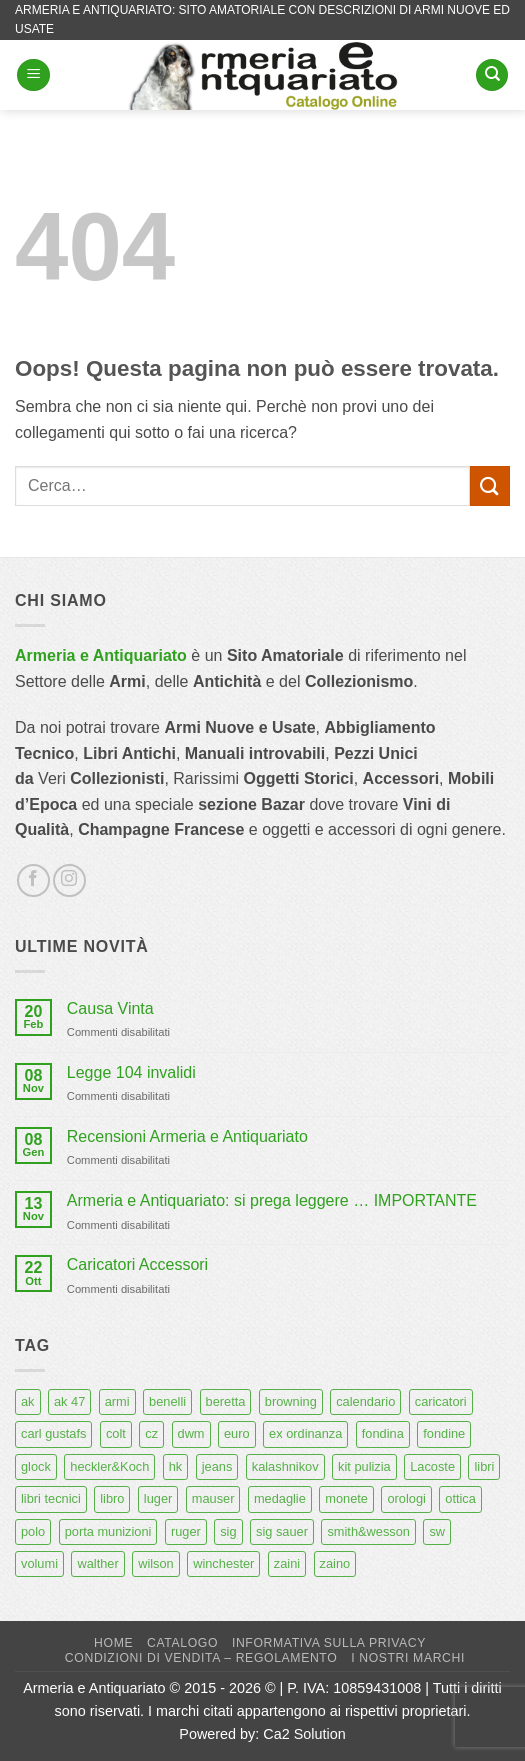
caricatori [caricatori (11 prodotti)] (441, 1401)
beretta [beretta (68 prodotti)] (226, 1401)
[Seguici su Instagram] (69, 880)
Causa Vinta (110, 1008)
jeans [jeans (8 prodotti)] (217, 1466)
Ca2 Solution (304, 1734)
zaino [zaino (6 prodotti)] (335, 1563)
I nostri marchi (408, 1658)
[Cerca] (492, 75)
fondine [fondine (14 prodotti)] (444, 1433)
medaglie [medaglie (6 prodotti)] (280, 1498)
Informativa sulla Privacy (329, 1643)
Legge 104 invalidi (131, 1072)
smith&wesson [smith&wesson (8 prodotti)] (368, 1531)
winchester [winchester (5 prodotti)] (223, 1563)
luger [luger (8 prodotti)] (158, 1498)
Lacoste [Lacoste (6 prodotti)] (432, 1466)
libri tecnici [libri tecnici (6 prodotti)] (51, 1498)
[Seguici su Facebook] (33, 880)
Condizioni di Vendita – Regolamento (201, 1658)
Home (113, 1643)
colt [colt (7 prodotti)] (116, 1433)
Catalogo (182, 1643)
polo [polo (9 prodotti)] (33, 1531)
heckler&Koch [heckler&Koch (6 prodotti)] (109, 1466)
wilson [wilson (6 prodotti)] (156, 1563)
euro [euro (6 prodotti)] (237, 1433)
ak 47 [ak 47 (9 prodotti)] (69, 1401)
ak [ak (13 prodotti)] (28, 1401)
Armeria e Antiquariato (101, 655)
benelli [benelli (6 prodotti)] (167, 1401)
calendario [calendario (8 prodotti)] (365, 1401)
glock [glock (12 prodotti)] (36, 1466)
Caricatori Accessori (137, 1264)
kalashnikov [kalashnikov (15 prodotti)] (285, 1466)
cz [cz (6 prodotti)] (151, 1433)
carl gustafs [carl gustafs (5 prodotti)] (53, 1433)
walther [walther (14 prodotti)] (97, 1563)
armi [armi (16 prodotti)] (117, 1401)
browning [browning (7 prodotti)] (291, 1401)
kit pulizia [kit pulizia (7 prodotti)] (364, 1466)
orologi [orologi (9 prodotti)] (406, 1498)
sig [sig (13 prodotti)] (228, 1531)
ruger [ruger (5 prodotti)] (186, 1531)
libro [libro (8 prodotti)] (112, 1498)
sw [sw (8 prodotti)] (437, 1531)
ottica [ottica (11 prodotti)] (460, 1498)
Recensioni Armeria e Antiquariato (187, 1136)
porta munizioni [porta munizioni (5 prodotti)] (108, 1531)
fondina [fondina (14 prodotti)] (383, 1433)
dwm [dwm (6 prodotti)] (191, 1433)
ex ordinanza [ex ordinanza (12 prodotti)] (305, 1433)
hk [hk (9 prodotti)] (176, 1466)
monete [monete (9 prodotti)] (346, 1498)
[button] (33, 75)
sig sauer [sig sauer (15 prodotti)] (282, 1531)
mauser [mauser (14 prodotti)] (213, 1498)
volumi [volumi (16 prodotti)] (39, 1563)
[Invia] (490, 485)
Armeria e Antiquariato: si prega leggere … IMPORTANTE (272, 1200)
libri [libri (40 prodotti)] (484, 1466)
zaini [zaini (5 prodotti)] (287, 1563)
